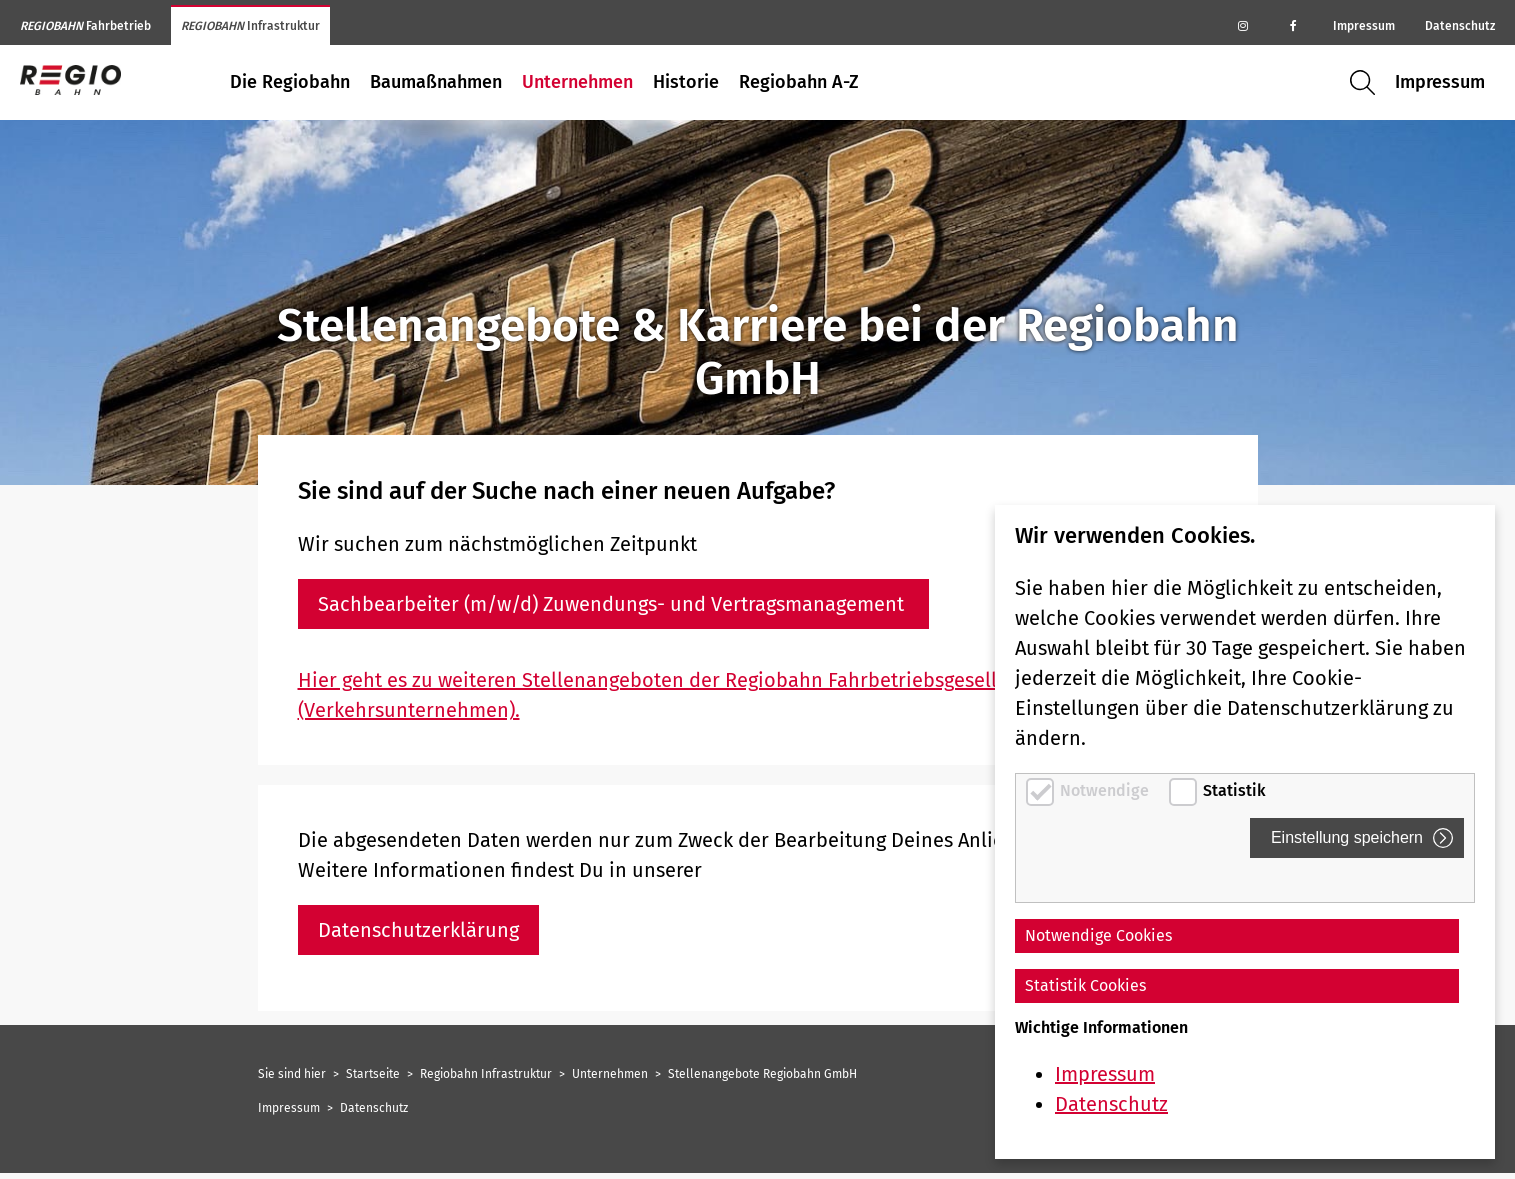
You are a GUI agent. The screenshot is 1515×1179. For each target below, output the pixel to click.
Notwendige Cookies (1098, 935)
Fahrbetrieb (85, 26)
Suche (1367, 82)
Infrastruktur (250, 26)
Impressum (1364, 26)
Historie (686, 82)
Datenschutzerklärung (418, 930)
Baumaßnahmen (436, 82)
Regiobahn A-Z (799, 82)
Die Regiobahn (290, 82)
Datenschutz (1460, 26)
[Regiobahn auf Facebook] (1293, 25)
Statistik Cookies (1085, 985)
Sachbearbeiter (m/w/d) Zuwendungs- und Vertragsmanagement (613, 604)
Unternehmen (577, 82)
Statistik (1234, 790)
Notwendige (1106, 790)
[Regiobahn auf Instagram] (1243, 25)
